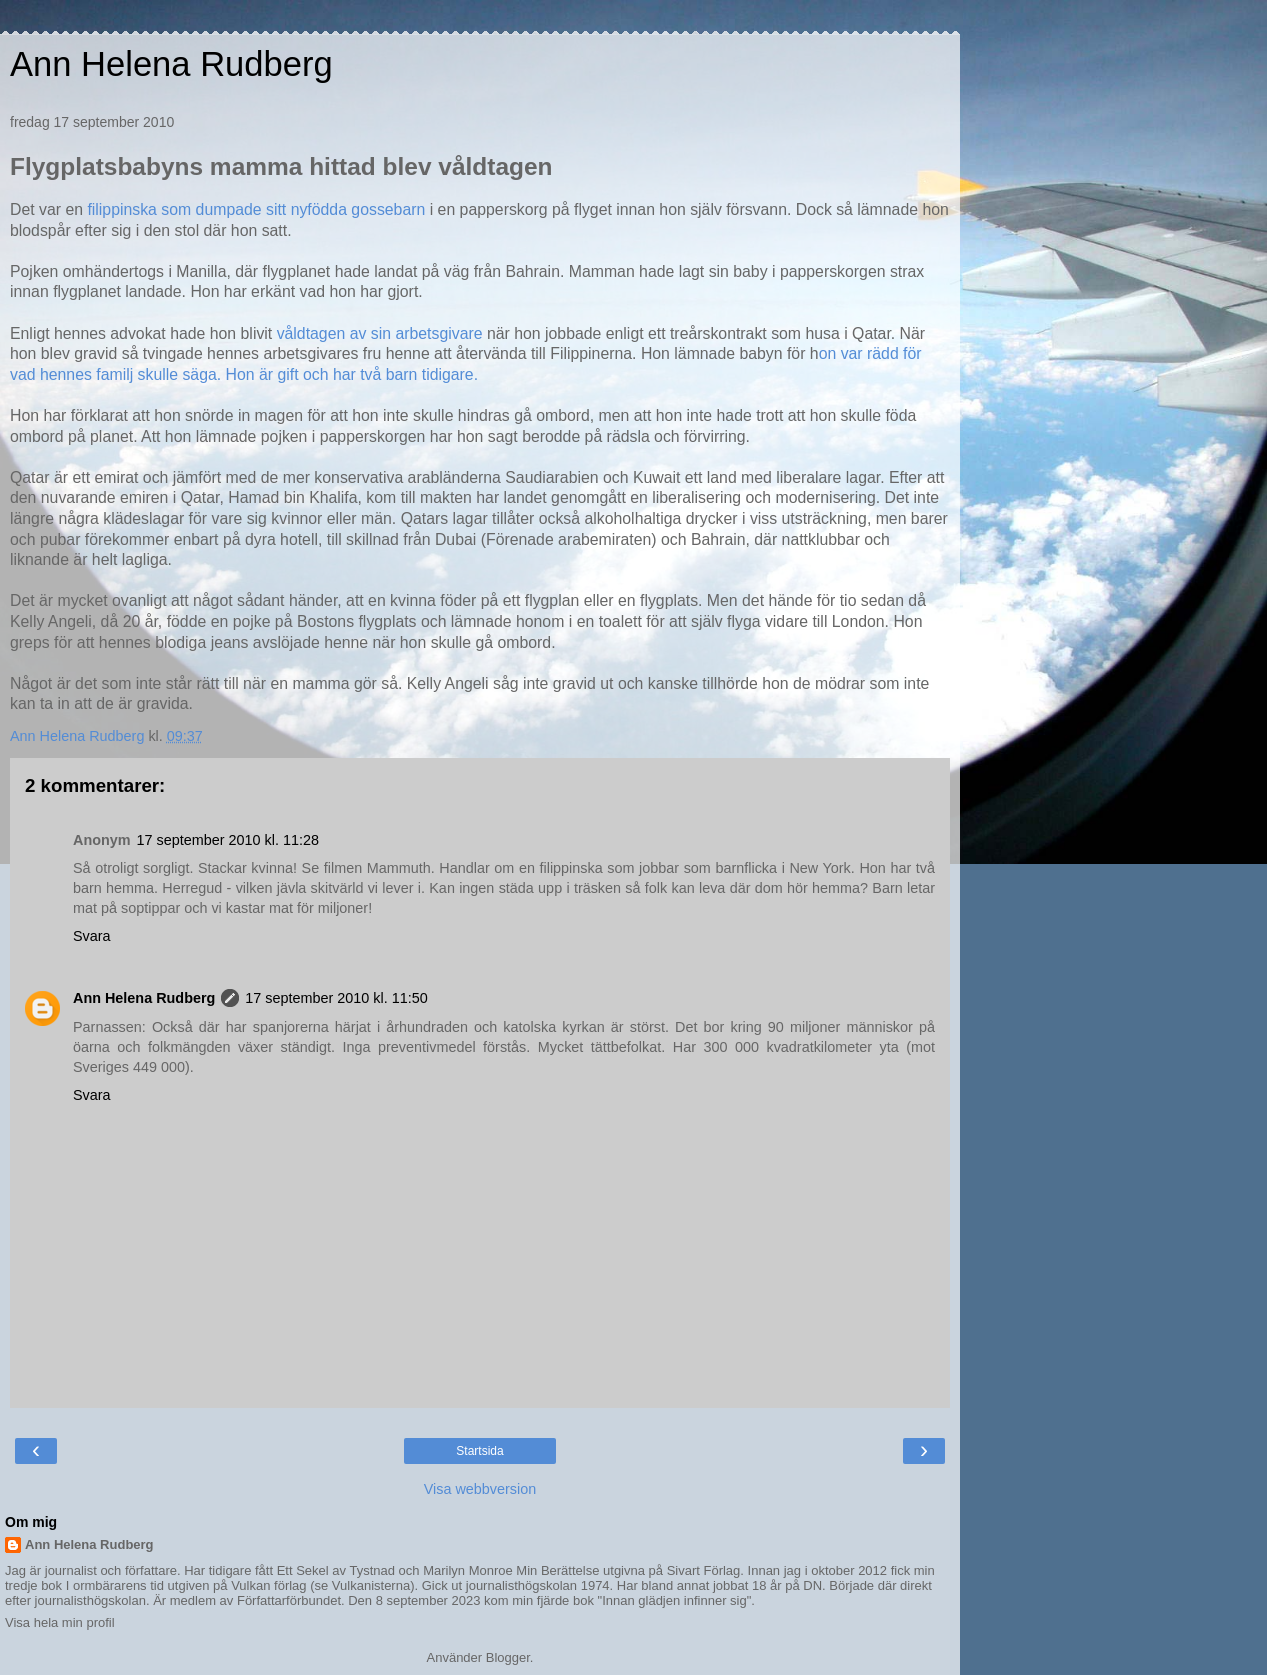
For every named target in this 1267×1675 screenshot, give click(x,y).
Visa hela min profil (60, 1622)
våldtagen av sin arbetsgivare (377, 333)
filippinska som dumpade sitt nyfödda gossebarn (256, 209)
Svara (92, 936)
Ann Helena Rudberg (171, 64)
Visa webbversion (480, 1489)
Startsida (479, 1451)
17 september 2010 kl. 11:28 (228, 840)
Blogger (508, 1657)
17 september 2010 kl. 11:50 (336, 998)
